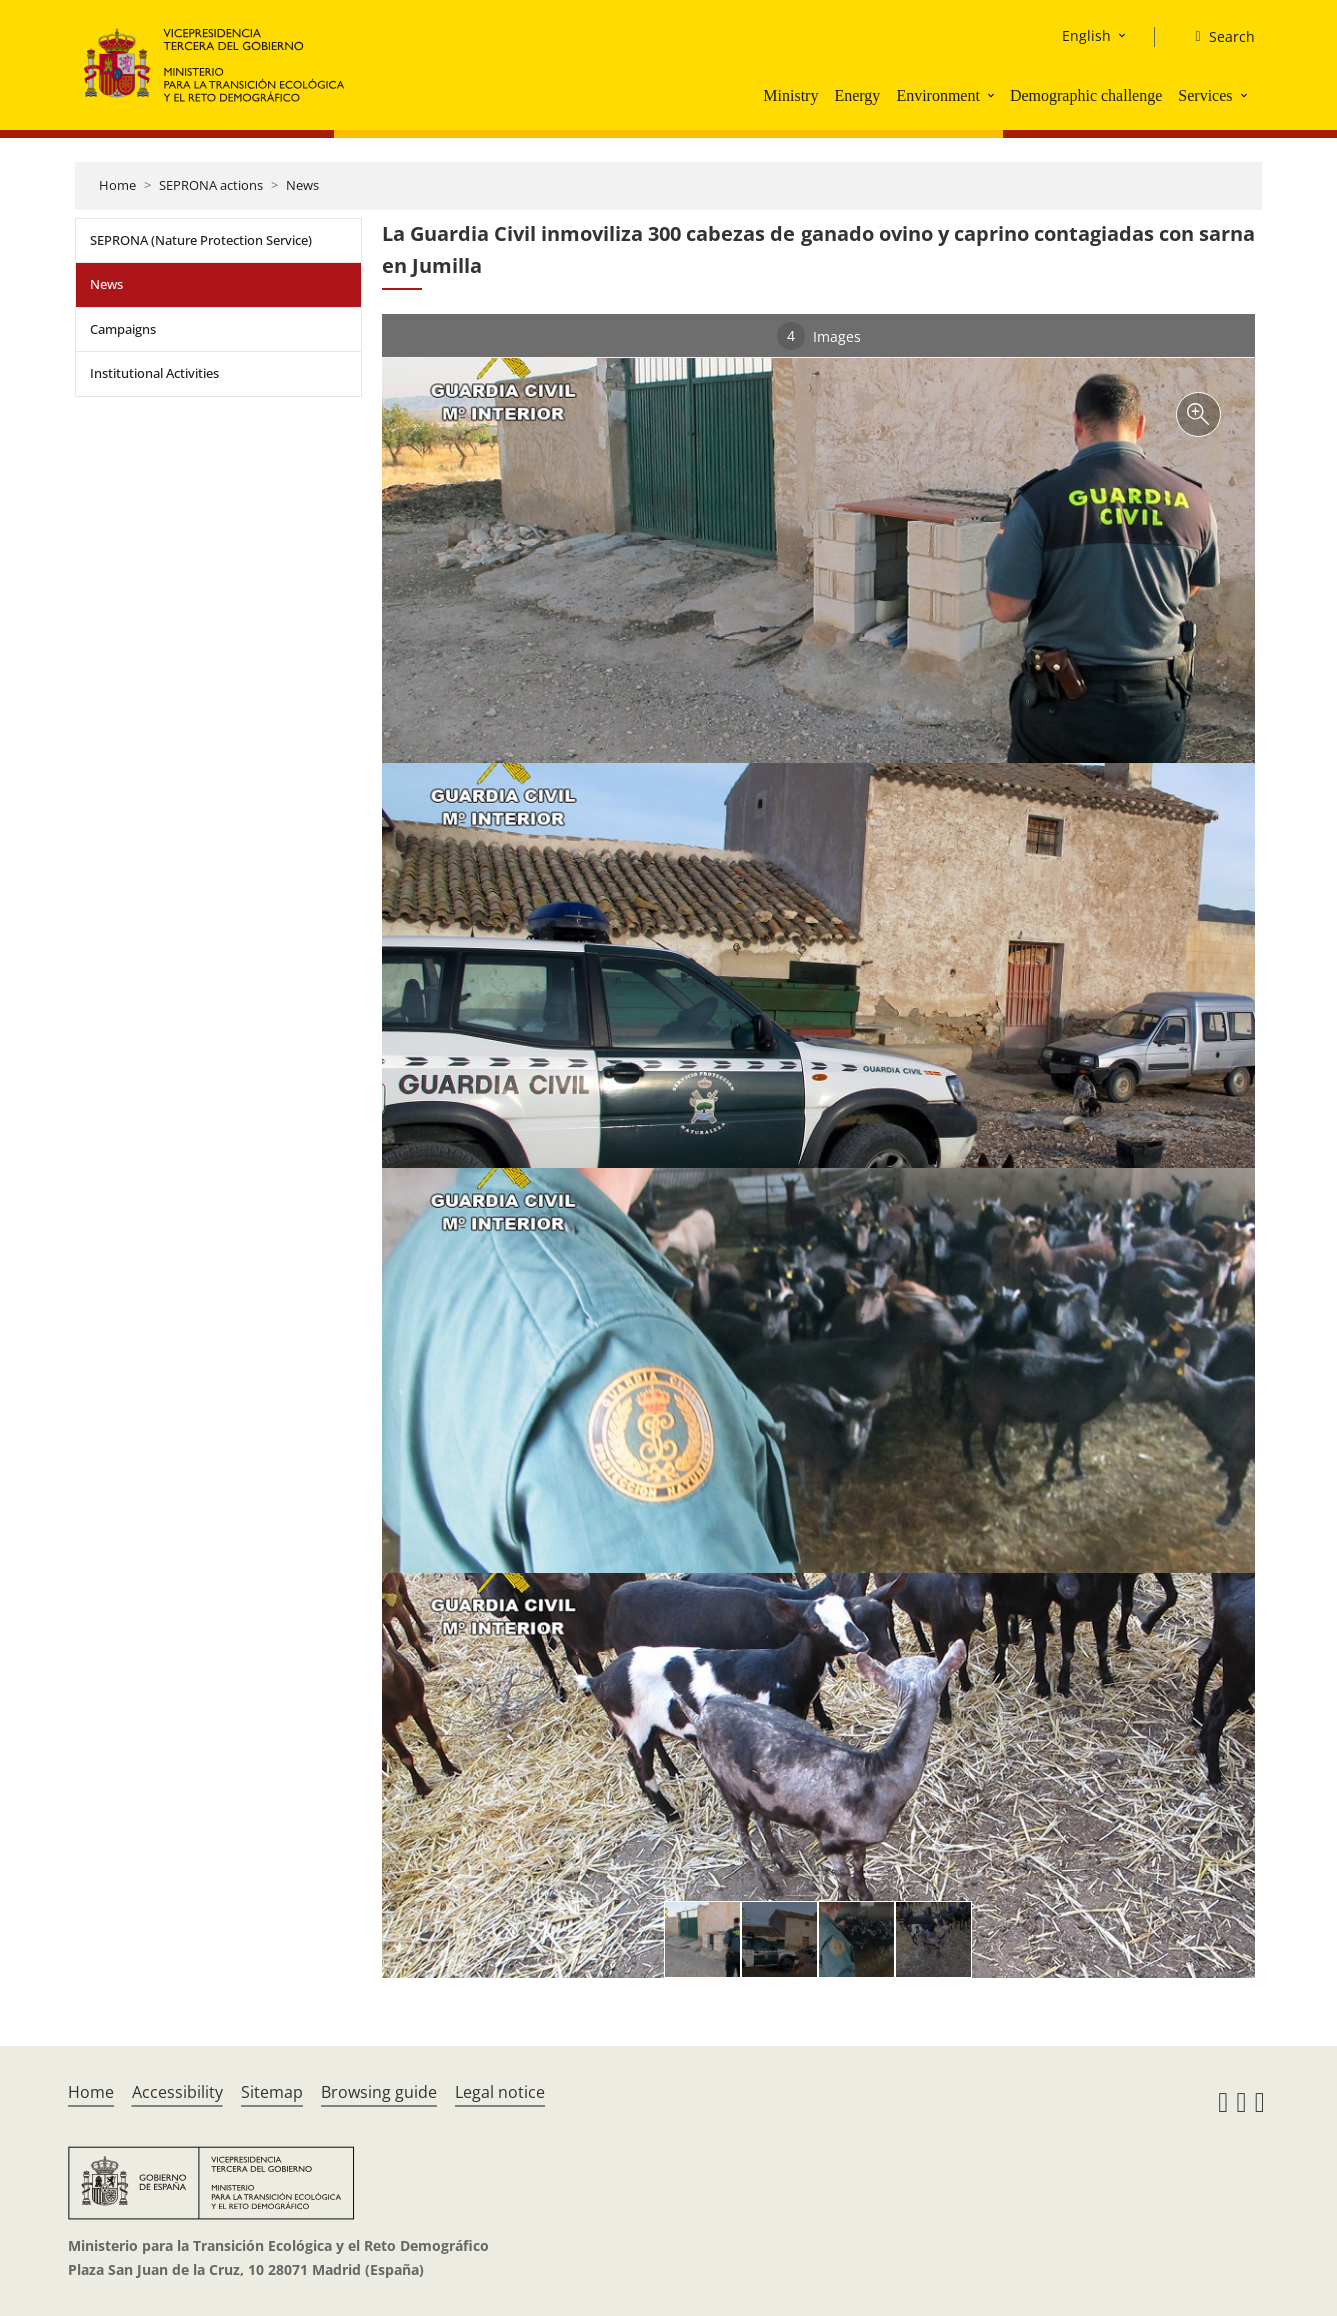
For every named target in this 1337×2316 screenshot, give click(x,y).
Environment (938, 95)
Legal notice (500, 2092)
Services (1205, 95)
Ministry (790, 95)
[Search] (1216, 37)
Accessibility (177, 2092)
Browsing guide (379, 2092)
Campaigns (123, 329)
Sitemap (272, 2092)
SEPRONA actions (211, 185)
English (1086, 35)
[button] (993, 95)
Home (117, 185)
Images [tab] (819, 336)
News (302, 185)
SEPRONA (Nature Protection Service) (201, 240)
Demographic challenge (1086, 95)
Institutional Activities (154, 373)
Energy (857, 95)
